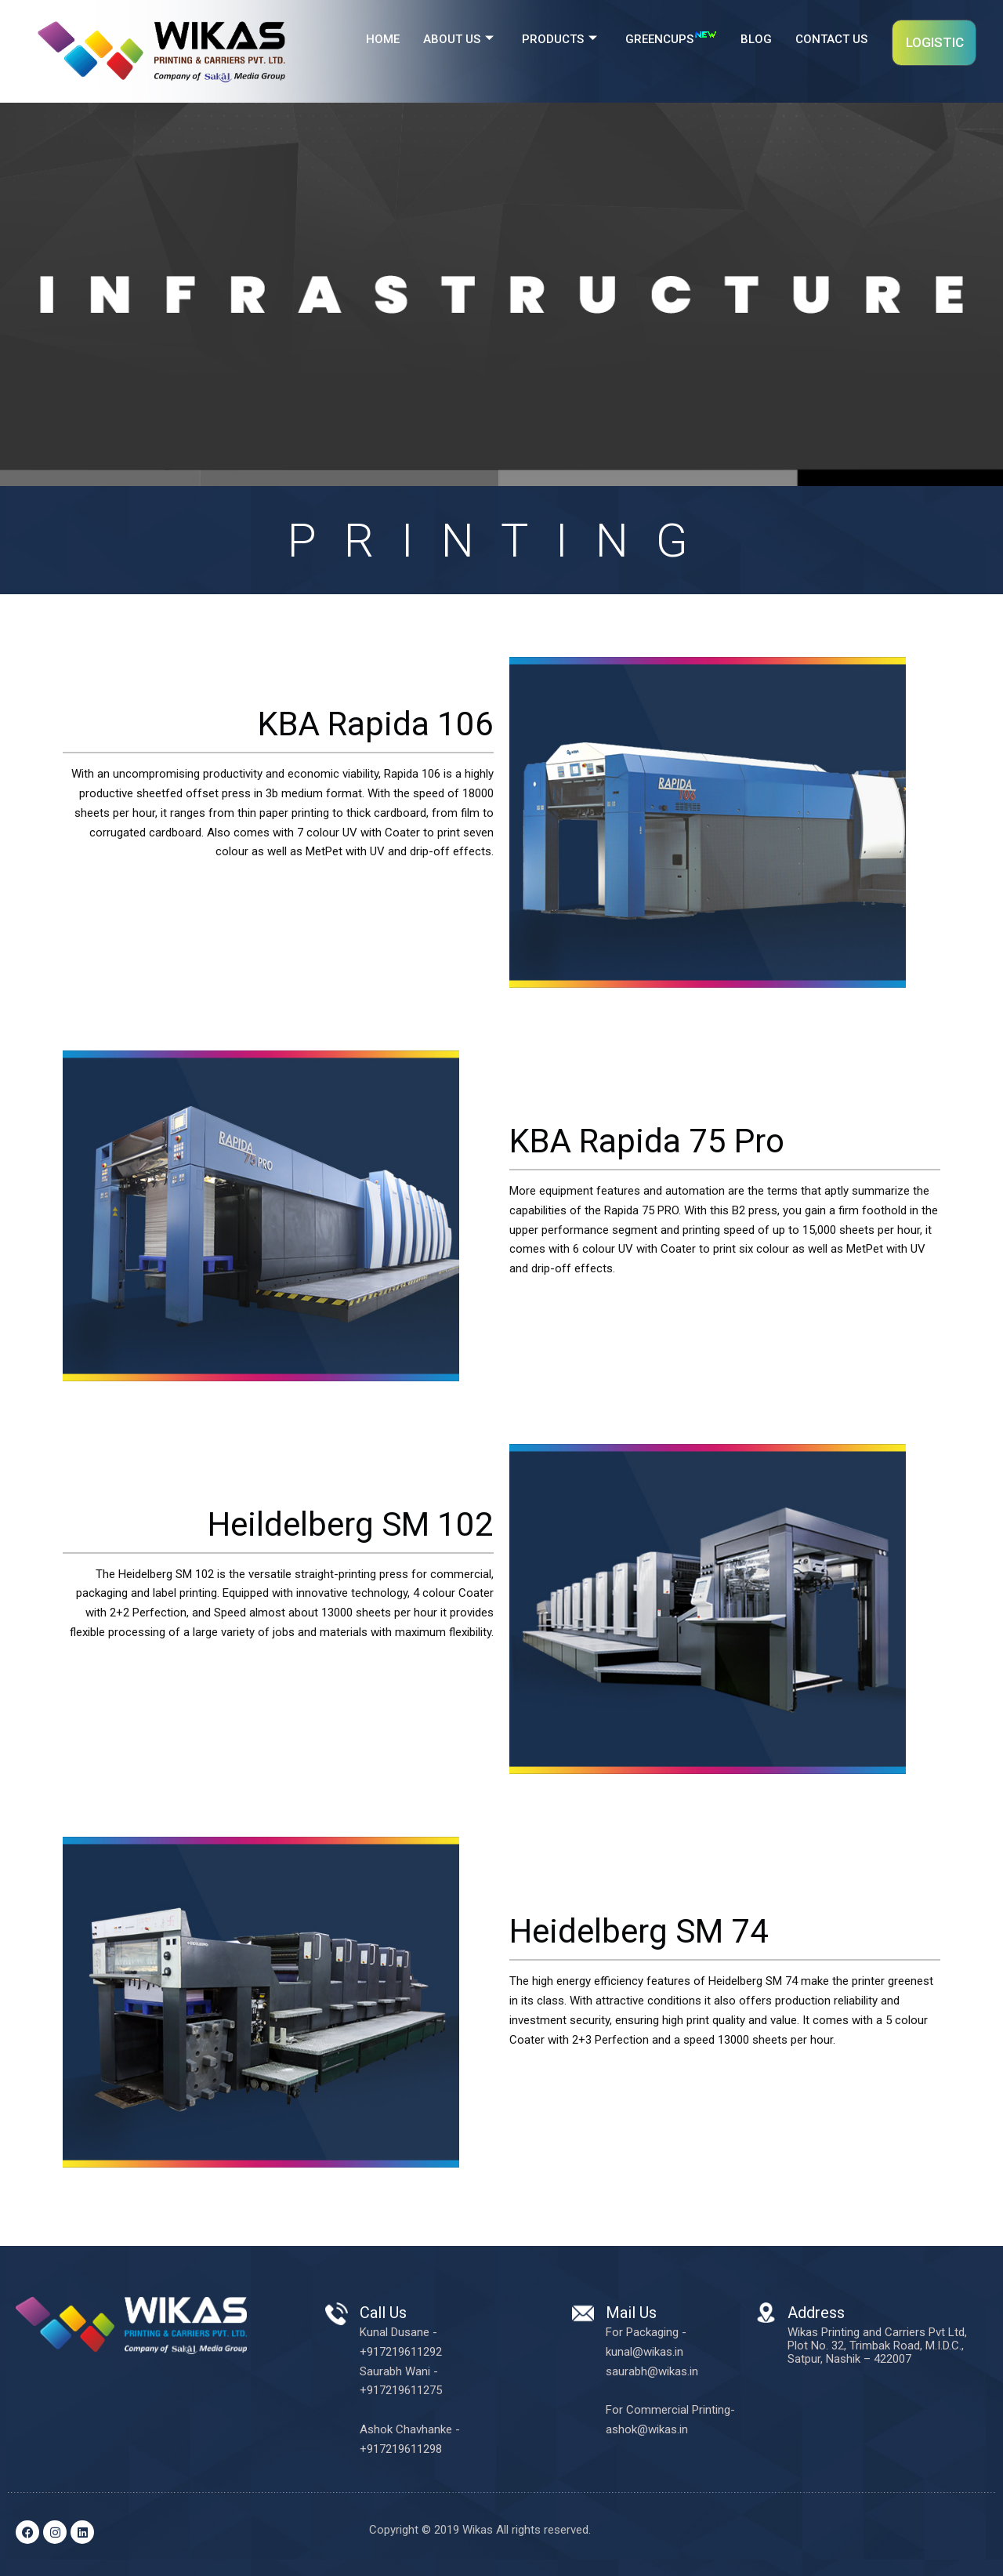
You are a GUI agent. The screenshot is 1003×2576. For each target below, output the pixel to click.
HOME (383, 39)
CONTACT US (831, 39)
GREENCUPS (671, 37)
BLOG (756, 39)
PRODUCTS (559, 39)
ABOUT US (458, 39)
